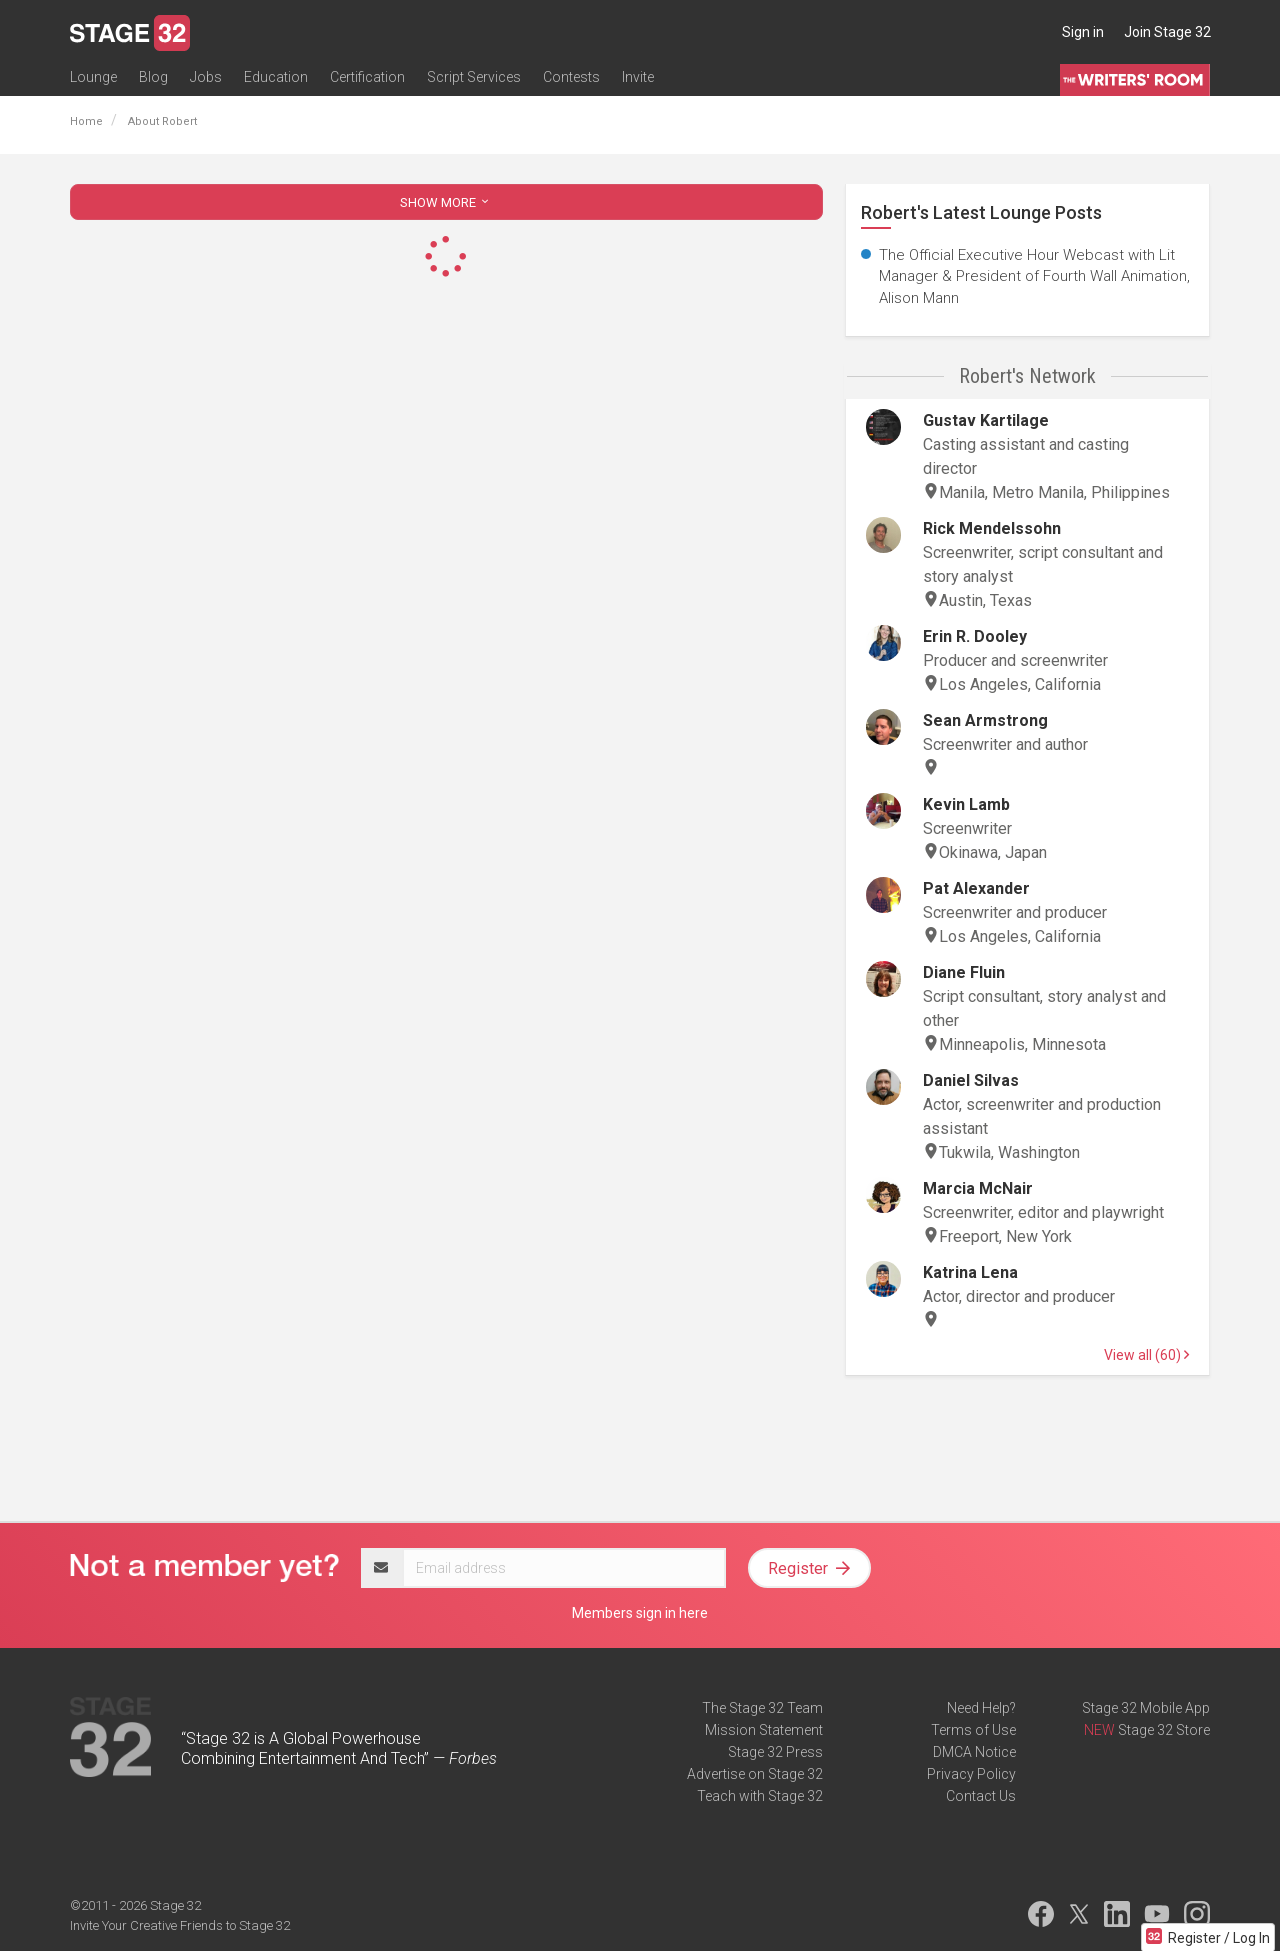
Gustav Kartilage (986, 420)
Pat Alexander (976, 888)
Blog (153, 77)
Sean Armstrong (985, 720)
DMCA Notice (974, 1752)
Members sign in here (640, 1613)
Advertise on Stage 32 (755, 1774)
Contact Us (981, 1796)
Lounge (93, 77)
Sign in (1083, 32)
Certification (367, 77)
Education (276, 77)
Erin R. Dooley (975, 636)
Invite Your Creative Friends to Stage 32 (180, 1925)
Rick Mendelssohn (992, 528)
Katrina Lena (970, 1272)
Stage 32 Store (1164, 1730)
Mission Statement (764, 1730)
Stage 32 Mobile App (1146, 1708)
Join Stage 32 (1167, 32)
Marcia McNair (978, 1188)
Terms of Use (973, 1730)
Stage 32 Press (775, 1752)
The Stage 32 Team (762, 1708)
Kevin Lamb (966, 804)
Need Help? (981, 1708)
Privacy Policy (971, 1774)
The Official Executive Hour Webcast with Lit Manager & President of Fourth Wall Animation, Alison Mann (1034, 276)
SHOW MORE (446, 202)
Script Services (474, 77)
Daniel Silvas (971, 1080)
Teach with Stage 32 (760, 1796)
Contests (571, 77)
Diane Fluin (964, 972)
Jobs (206, 77)
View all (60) (1146, 1355)
